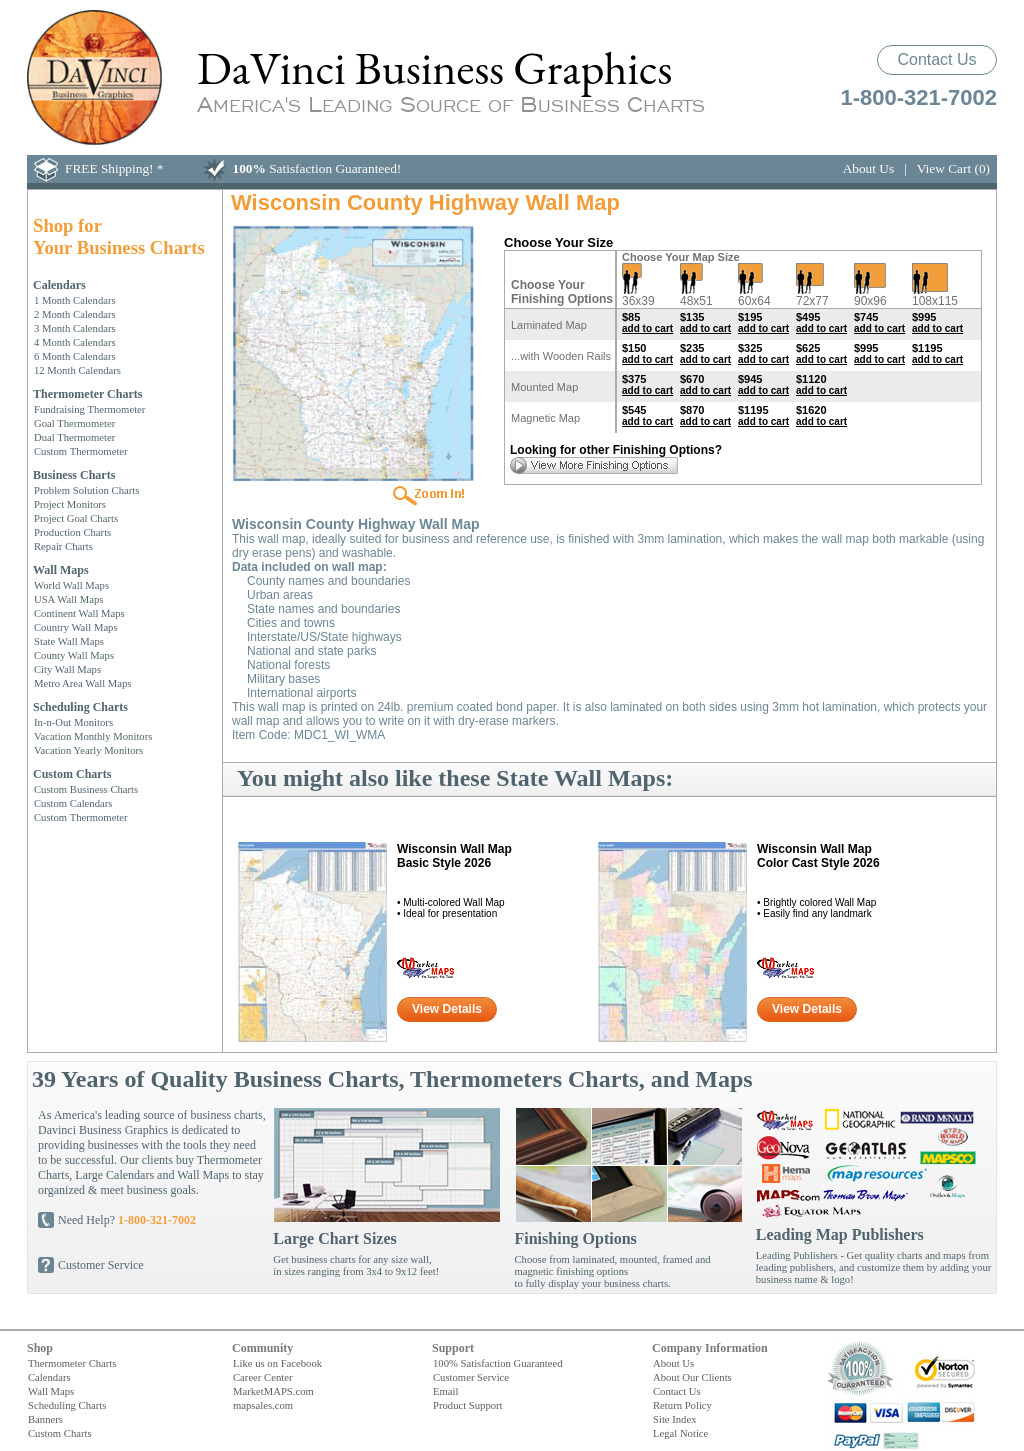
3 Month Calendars (75, 328)
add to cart (647, 328)
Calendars (59, 285)
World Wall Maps (71, 585)
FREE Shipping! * (114, 168)
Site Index (675, 1419)
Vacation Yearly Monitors (88, 750)
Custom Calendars (73, 803)
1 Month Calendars (75, 300)
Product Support (468, 1405)
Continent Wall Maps (79, 613)
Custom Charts (72, 774)
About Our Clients (692, 1377)
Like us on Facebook (277, 1363)
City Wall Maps (67, 669)
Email (445, 1391)
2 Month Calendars (75, 314)
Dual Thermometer (74, 437)
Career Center (262, 1377)
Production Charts (72, 532)
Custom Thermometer (81, 451)
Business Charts (74, 475)
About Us (868, 168)
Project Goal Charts (76, 518)
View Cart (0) (953, 168)
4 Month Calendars (75, 342)
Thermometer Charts (87, 394)
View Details (447, 1009)
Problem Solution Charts (86, 490)
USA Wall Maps (68, 599)
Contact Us (936, 59)
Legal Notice (680, 1433)
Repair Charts (63, 546)
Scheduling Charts (80, 707)
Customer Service (101, 1265)
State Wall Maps (69, 641)
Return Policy (682, 1405)
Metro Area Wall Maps (83, 683)
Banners (45, 1419)
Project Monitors (70, 504)
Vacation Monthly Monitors (93, 736)
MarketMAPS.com (273, 1391)
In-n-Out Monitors (73, 722)
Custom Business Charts (86, 789)
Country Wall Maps (76, 627)
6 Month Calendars (75, 356)
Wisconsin (454, 856)
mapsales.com (263, 1405)
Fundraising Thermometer (89, 409)
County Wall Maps (74, 655)
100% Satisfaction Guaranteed (498, 1363)
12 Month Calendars (77, 370)
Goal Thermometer (74, 423)
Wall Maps (61, 570)
